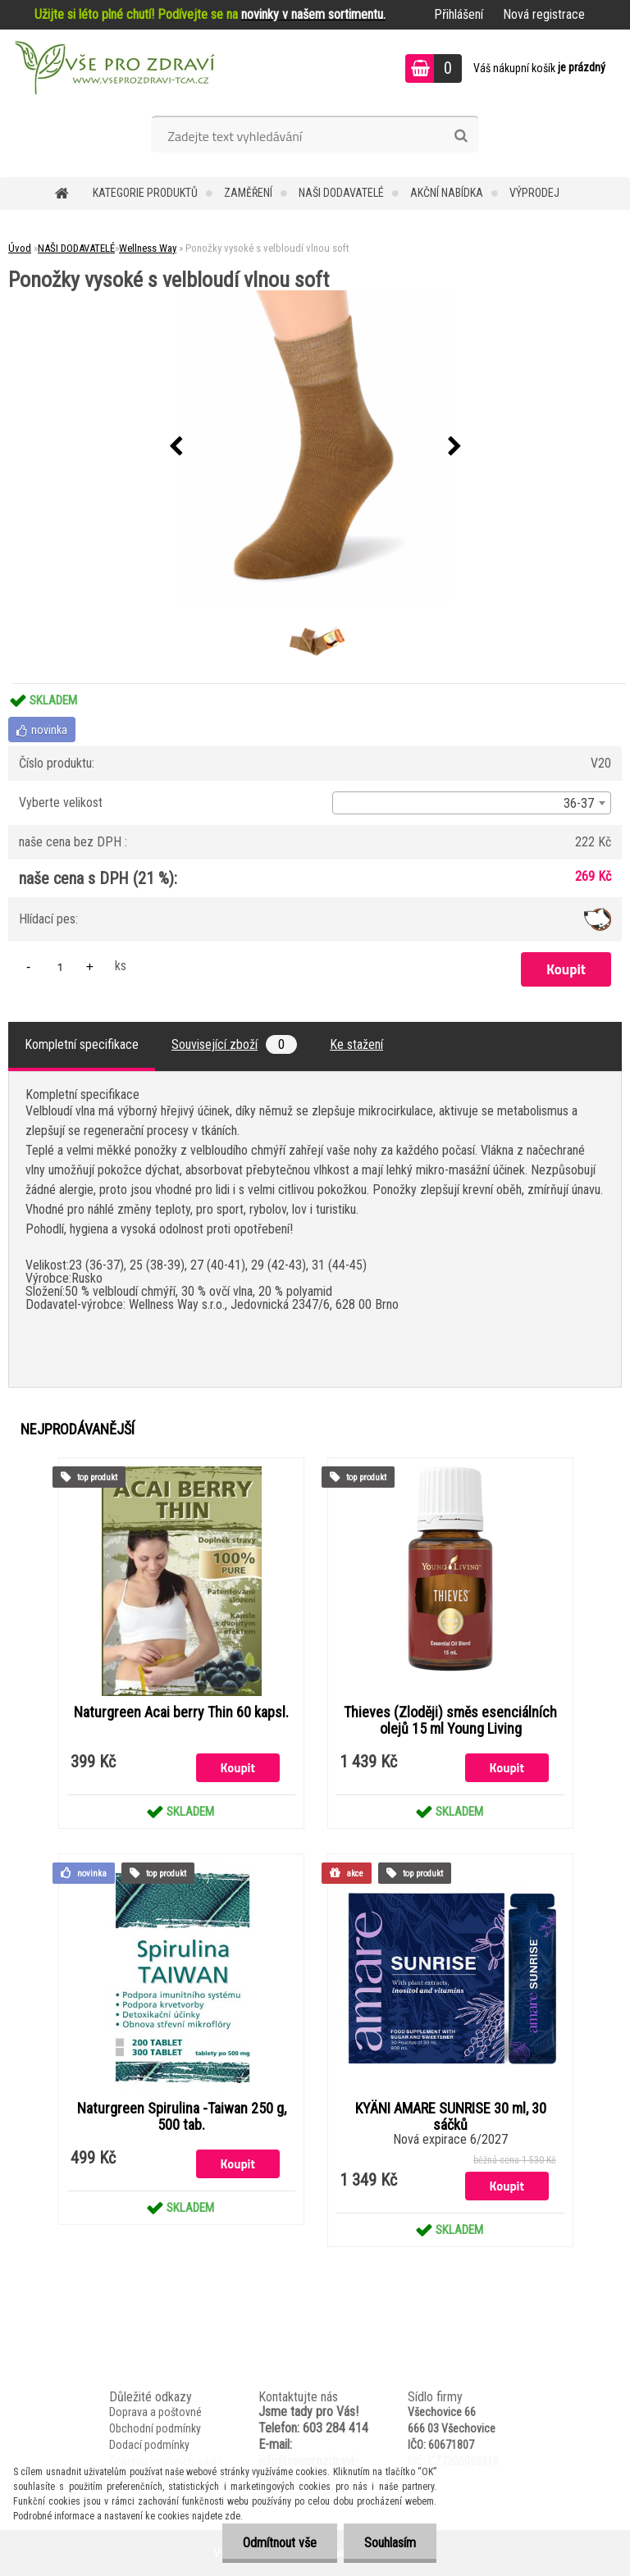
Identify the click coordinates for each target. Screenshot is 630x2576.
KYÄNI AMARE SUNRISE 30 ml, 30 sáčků (450, 2116)
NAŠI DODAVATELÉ (341, 192)
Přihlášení (458, 14)
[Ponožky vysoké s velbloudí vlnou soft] (315, 447)
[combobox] (471, 802)
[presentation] (175, 447)
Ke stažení (356, 1044)
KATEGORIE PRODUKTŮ (145, 192)
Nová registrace (544, 14)
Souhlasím (390, 2543)
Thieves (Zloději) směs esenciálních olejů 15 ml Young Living (450, 1720)
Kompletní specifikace (82, 1044)
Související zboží (234, 1044)
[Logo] (113, 71)
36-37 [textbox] (579, 803)
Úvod (19, 248)
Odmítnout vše (280, 2543)
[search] (460, 136)
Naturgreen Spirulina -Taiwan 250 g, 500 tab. (181, 2116)
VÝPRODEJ (534, 192)
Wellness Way (147, 248)
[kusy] (60, 966)
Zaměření (248, 192)
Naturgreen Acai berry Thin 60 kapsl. (181, 1712)
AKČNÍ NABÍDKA (446, 192)
